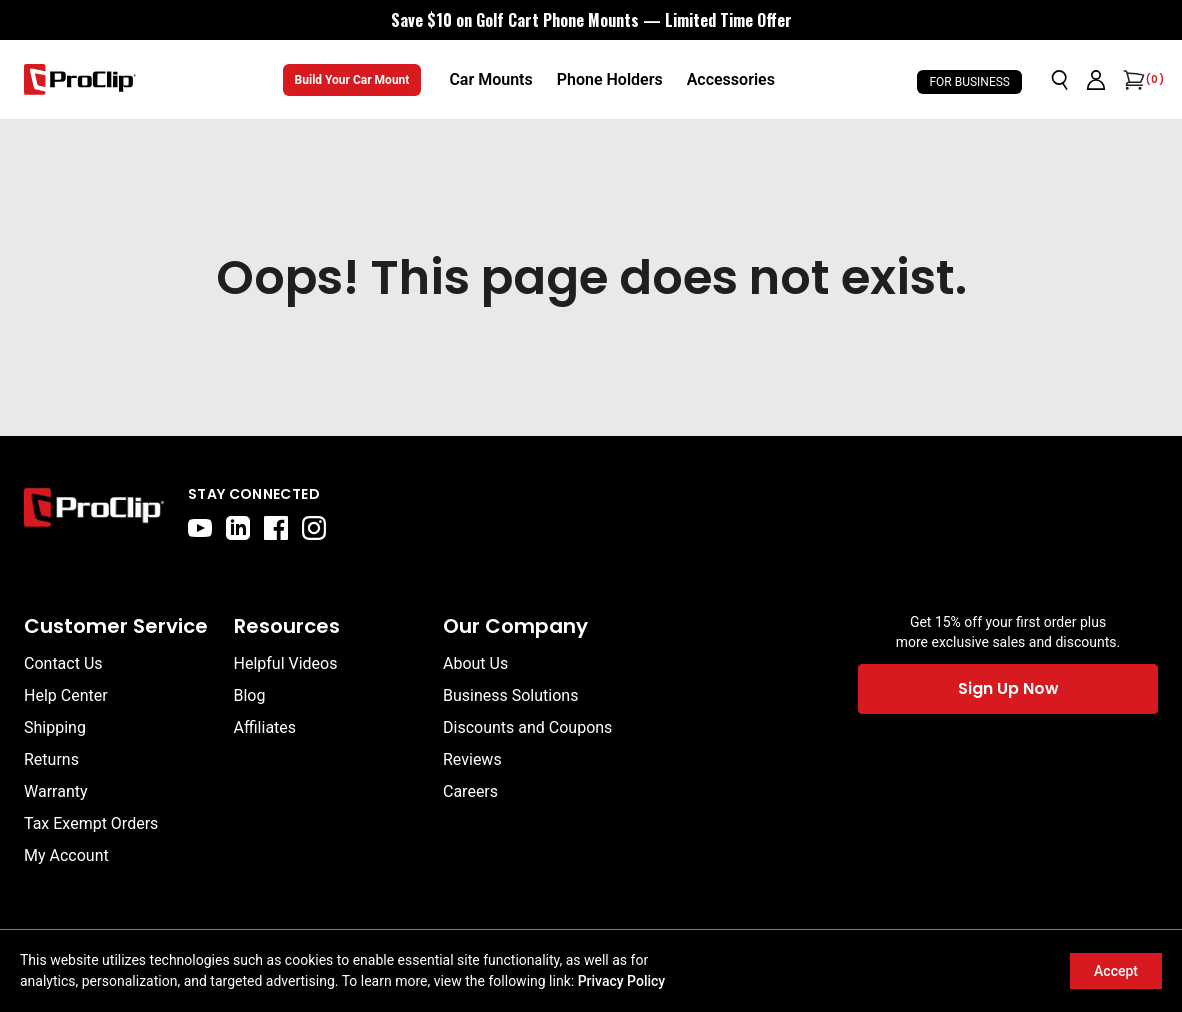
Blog (250, 695)
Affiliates (265, 727)
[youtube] (200, 528)
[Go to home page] (94, 512)
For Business (969, 82)
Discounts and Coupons (527, 727)
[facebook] (276, 528)
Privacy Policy (622, 981)
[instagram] (314, 528)
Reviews (472, 759)
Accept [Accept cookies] (1116, 971)
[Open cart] (1132, 80)
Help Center (66, 695)
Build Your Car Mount (352, 80)
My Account (66, 855)
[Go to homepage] (80, 79)
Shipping (55, 727)
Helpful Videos (286, 663)
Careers (470, 791)
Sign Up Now (1008, 688)
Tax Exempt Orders (91, 823)
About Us (475, 663)
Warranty (56, 791)
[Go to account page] (1096, 80)
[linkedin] (238, 528)
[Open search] (1060, 80)
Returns (51, 759)
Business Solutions (510, 695)
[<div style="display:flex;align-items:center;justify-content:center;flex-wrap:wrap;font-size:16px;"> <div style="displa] (591, 20)
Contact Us (63, 663)
